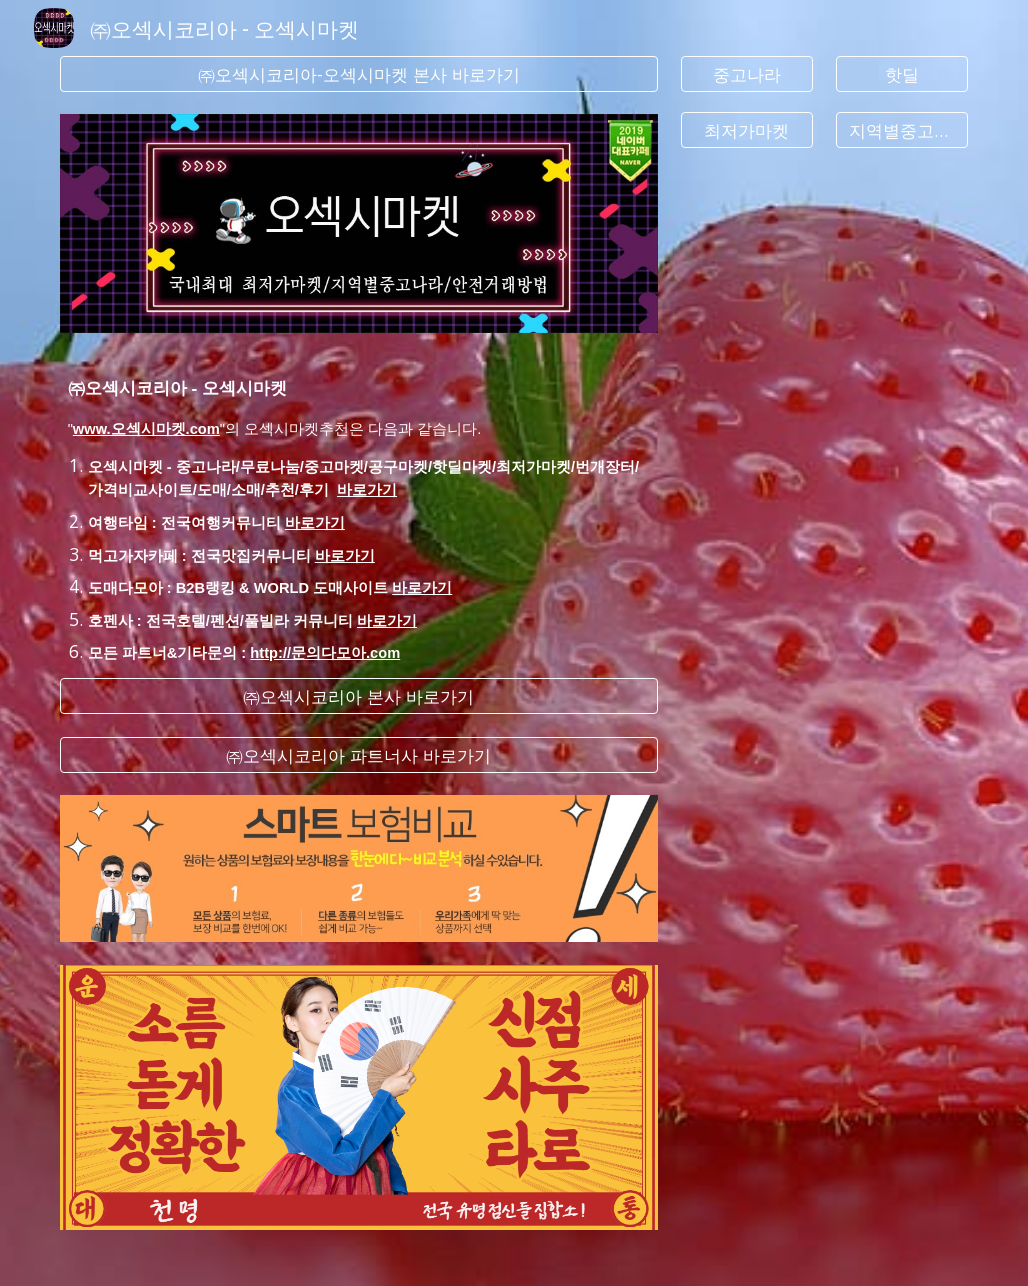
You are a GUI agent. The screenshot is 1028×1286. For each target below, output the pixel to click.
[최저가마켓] (747, 130)
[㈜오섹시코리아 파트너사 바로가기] (359, 754)
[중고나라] (747, 74)
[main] (359, 505)
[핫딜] (902, 74)
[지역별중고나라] (902, 130)
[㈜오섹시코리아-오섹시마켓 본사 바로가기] (359, 74)
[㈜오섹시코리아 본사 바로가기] (359, 696)
